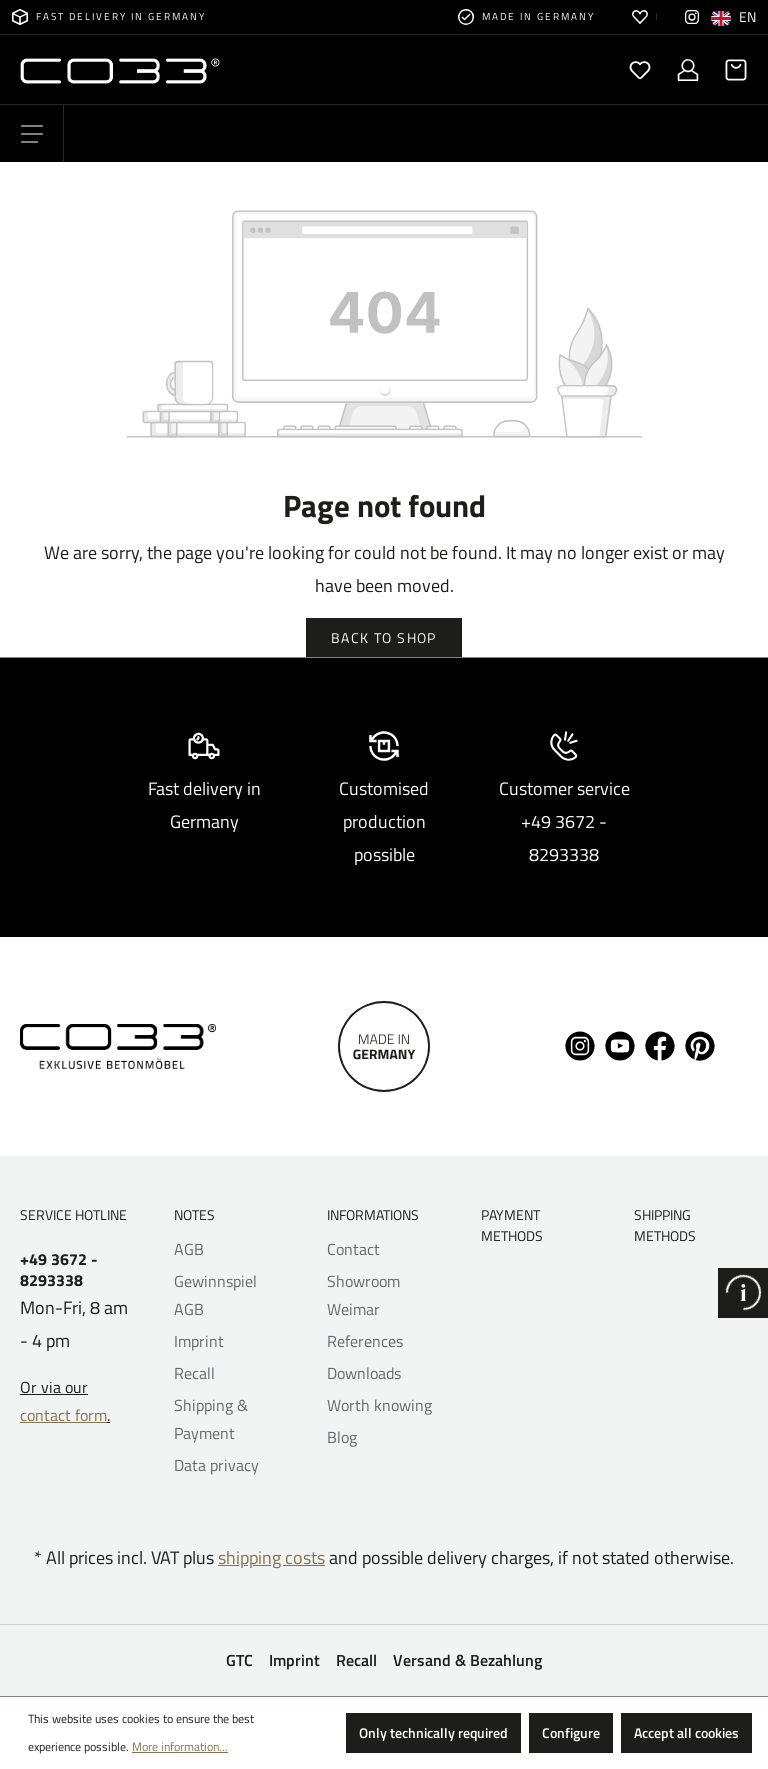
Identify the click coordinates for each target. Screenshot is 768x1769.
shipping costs (271, 1557)
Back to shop (384, 637)
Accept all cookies (686, 1732)
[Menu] (32, 134)
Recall (194, 1373)
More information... (180, 1746)
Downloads (364, 1373)
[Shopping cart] (730, 70)
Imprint (199, 1341)
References (365, 1341)
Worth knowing (379, 1405)
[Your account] (688, 70)
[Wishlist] (640, 70)
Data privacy (216, 1465)
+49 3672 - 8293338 (59, 1270)
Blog (342, 1437)
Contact (353, 1249)
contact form (63, 1415)
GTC (239, 1660)
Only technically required (433, 1732)
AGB (189, 1249)
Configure (571, 1732)
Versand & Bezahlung (467, 1660)
